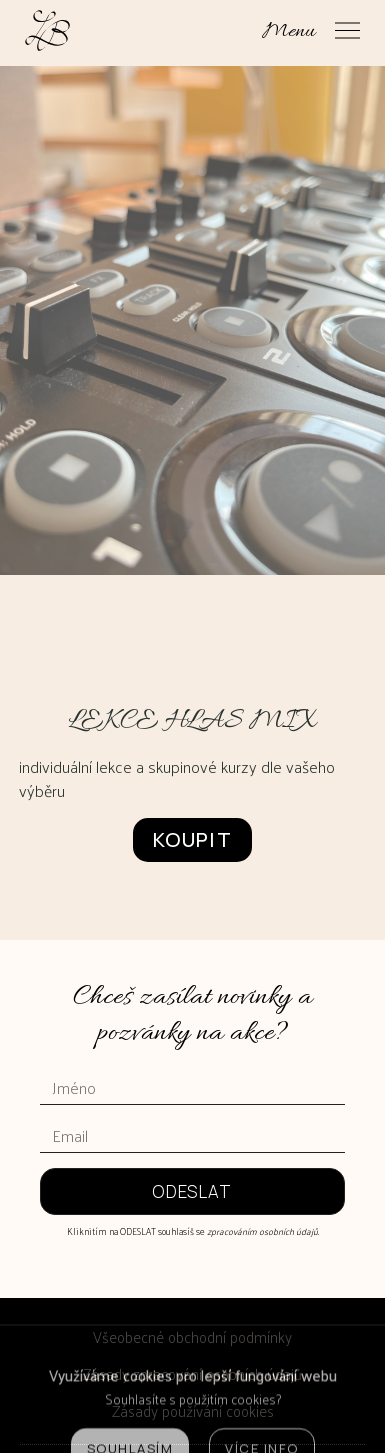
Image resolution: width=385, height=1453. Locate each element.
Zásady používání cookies (193, 1410)
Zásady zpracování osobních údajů (192, 1373)
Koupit (192, 839)
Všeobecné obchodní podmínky (192, 1336)
